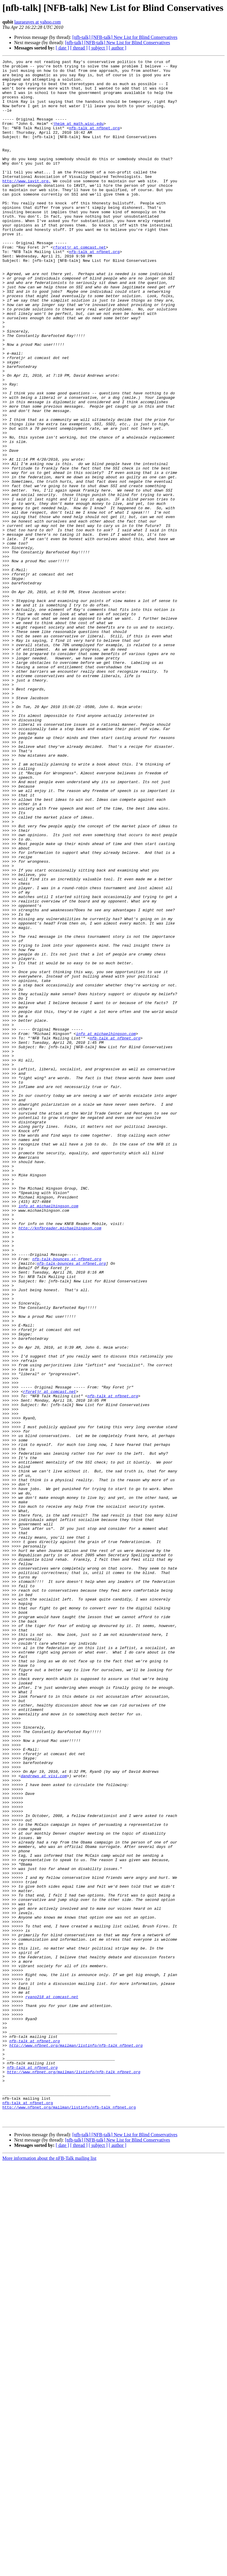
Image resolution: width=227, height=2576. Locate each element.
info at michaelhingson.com (106, 1228)
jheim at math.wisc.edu (78, 136)
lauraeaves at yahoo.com (37, 21)
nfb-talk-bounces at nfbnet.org (66, 1499)
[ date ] (62, 47)
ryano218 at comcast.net (51, 2384)
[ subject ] (98, 47)
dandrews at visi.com (44, 2119)
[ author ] (117, 47)
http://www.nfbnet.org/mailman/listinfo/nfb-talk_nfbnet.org (75, 2443)
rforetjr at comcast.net (79, 285)
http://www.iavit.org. (26, 205)
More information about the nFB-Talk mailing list (49, 2570)
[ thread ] (79, 47)
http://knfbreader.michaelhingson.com (60, 1462)
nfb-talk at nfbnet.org (94, 142)
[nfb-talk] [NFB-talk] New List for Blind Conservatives (124, 37)
